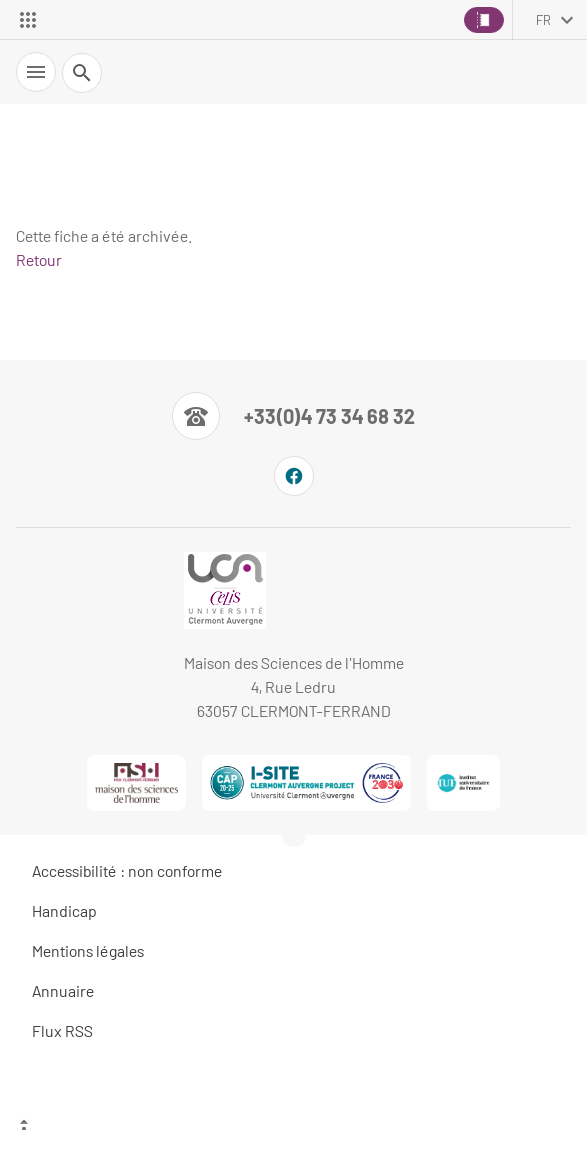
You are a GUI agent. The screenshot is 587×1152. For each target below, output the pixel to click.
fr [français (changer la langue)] (543, 20)
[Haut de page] (293, 1127)
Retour (39, 259)
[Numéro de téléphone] (293, 416)
